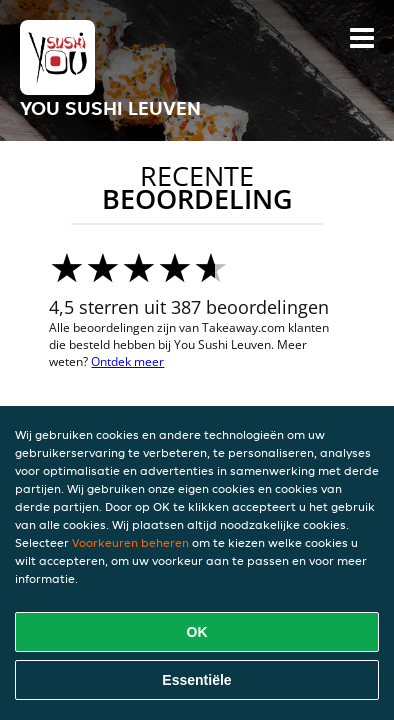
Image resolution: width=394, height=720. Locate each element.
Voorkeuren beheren (130, 542)
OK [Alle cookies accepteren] (197, 632)
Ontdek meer (127, 361)
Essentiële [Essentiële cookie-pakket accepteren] (196, 680)
